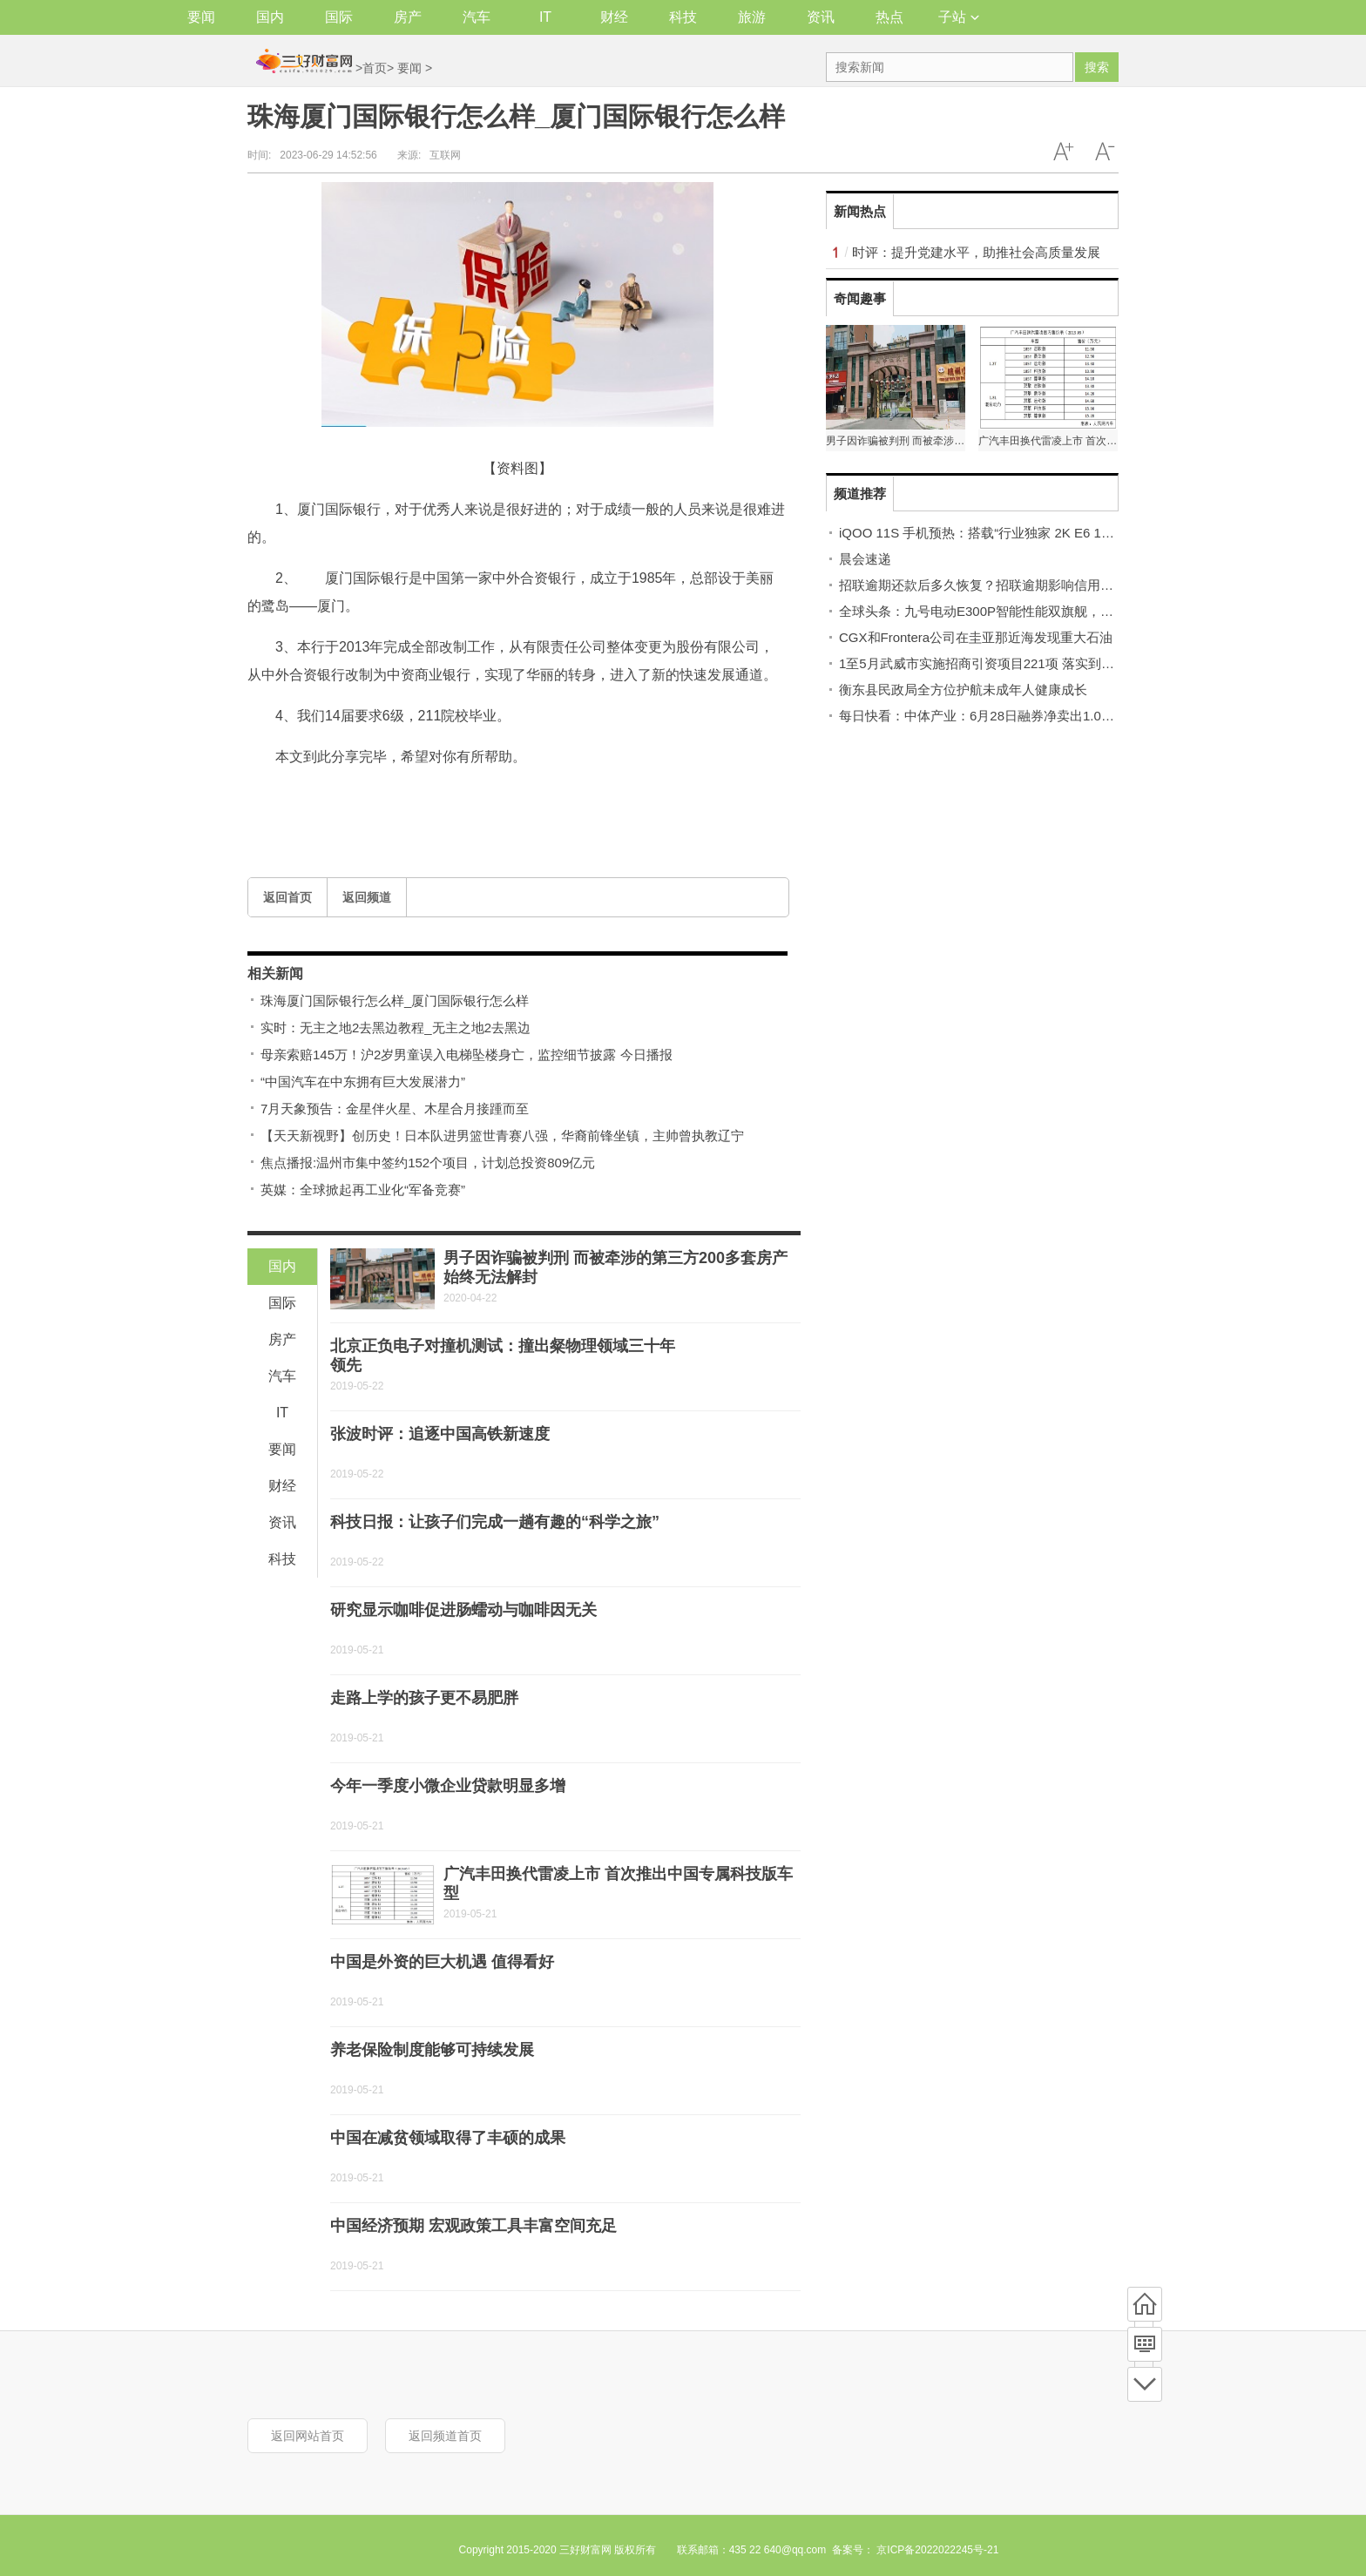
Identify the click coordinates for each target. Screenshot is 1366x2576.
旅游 (752, 17)
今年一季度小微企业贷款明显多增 (447, 1786)
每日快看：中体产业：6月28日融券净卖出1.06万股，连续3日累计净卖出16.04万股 (1078, 715)
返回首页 (287, 897)
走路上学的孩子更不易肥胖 (424, 1698)
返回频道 (366, 897)
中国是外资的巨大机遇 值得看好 (442, 1962)
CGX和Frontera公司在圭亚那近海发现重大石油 (975, 637)
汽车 (476, 17)
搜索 (1097, 67)
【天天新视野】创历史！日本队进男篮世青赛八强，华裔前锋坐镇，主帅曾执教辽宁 (502, 1135)
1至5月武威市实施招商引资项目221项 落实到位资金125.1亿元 (1019, 663)
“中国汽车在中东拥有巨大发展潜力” (362, 1081)
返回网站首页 (307, 2436)
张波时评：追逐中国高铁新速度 (440, 1434)
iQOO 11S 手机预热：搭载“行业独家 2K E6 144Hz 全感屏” (1009, 532)
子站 (958, 17)
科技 (683, 17)
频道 (1144, 2344)
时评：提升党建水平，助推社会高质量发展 (976, 252)
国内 (270, 17)
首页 (374, 68)
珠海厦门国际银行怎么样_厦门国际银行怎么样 (394, 1000)
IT (545, 17)
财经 (614, 17)
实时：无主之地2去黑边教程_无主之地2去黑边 (395, 1027)
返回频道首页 (445, 2436)
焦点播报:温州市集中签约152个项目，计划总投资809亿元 (427, 1162)
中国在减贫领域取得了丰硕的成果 (447, 2138)
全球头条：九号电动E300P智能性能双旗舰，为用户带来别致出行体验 (1041, 611)
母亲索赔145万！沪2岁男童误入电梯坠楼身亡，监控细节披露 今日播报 (466, 1054)
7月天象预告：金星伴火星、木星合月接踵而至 (394, 1108)
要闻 (201, 17)
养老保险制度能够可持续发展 (432, 2050)
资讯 (821, 17)
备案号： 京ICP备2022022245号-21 (915, 2550)
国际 (339, 17)
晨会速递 (865, 558)
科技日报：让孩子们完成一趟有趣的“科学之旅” (494, 1522)
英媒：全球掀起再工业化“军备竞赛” (362, 1189)
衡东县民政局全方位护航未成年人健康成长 (963, 689)
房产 (408, 17)
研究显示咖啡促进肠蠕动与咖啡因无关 (463, 1610)
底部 (1144, 2384)
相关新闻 (275, 973)
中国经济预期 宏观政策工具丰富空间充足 (473, 2226)
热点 (889, 17)
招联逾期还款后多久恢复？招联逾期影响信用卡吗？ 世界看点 (1017, 585)
